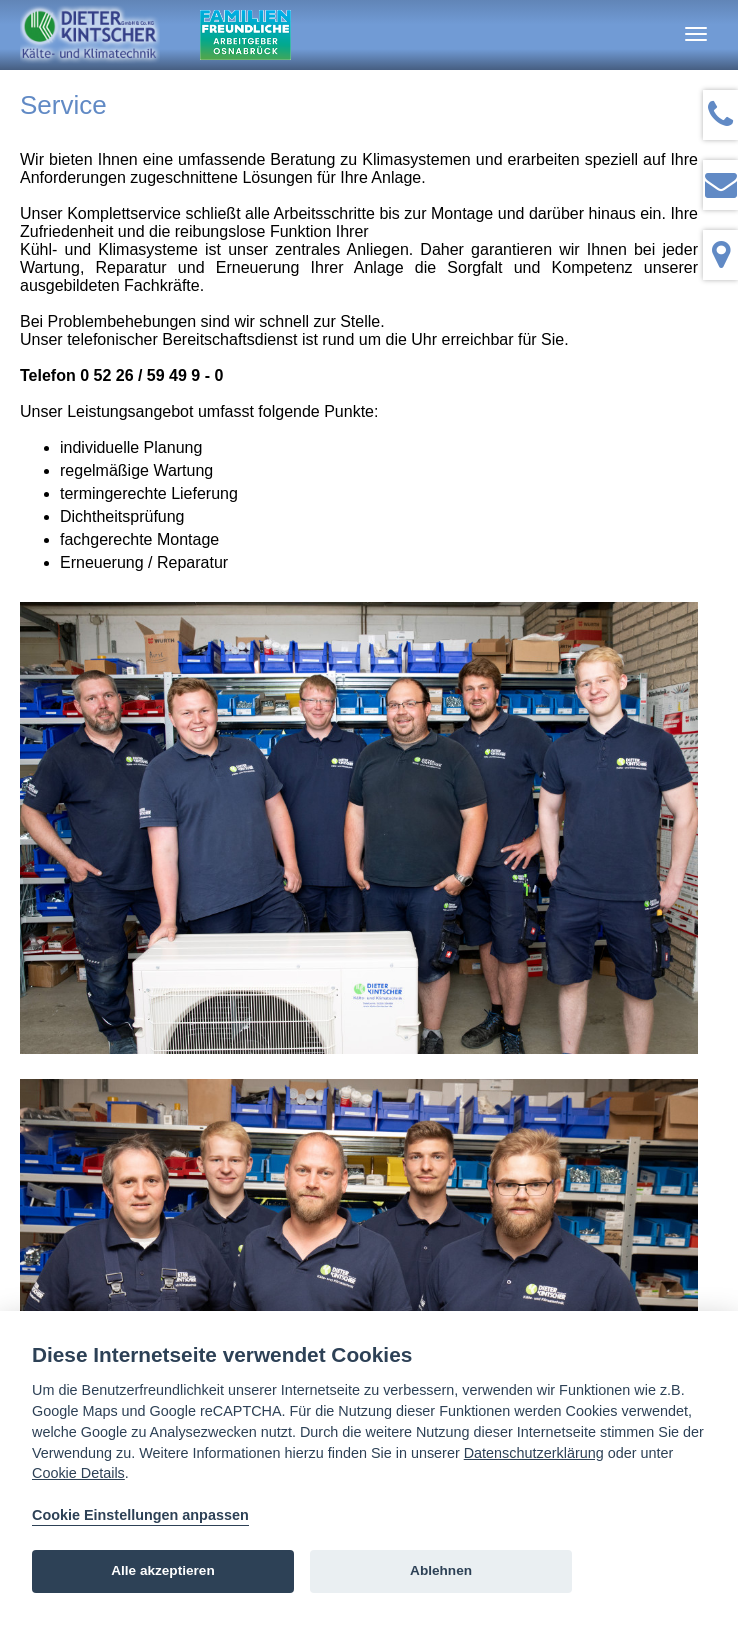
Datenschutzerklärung (534, 1453)
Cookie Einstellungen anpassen (140, 1515)
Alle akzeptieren (163, 1570)
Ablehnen (441, 1570)
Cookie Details (78, 1473)
